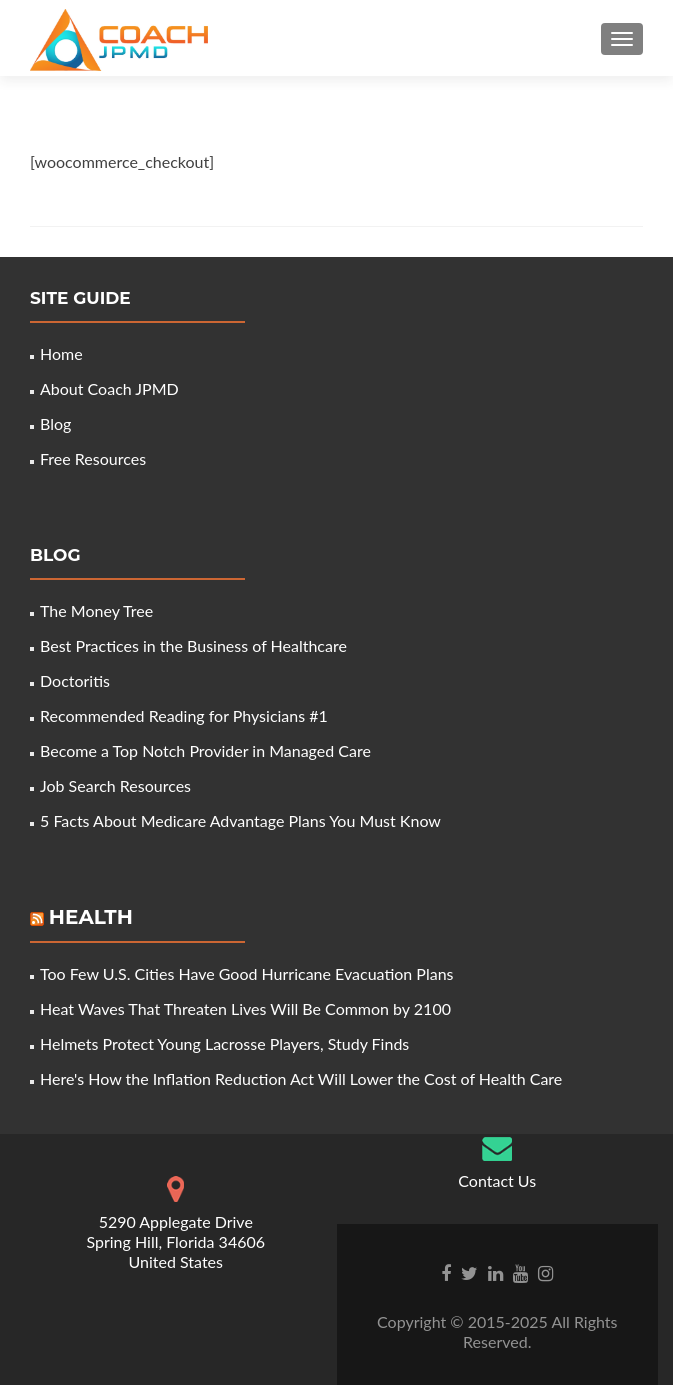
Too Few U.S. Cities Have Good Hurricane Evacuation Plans (247, 973)
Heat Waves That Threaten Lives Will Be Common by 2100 (245, 1008)
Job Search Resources (115, 785)
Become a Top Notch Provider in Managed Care (205, 750)
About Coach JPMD (109, 388)
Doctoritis (75, 680)
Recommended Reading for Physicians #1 (184, 715)
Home (61, 353)
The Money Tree (96, 610)
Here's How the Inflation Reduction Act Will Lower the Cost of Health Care (301, 1078)
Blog (55, 423)
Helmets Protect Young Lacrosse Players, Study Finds (224, 1043)
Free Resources (93, 458)
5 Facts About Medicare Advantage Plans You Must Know (240, 820)
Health (91, 917)
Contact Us (497, 1180)
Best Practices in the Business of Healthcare (193, 645)
